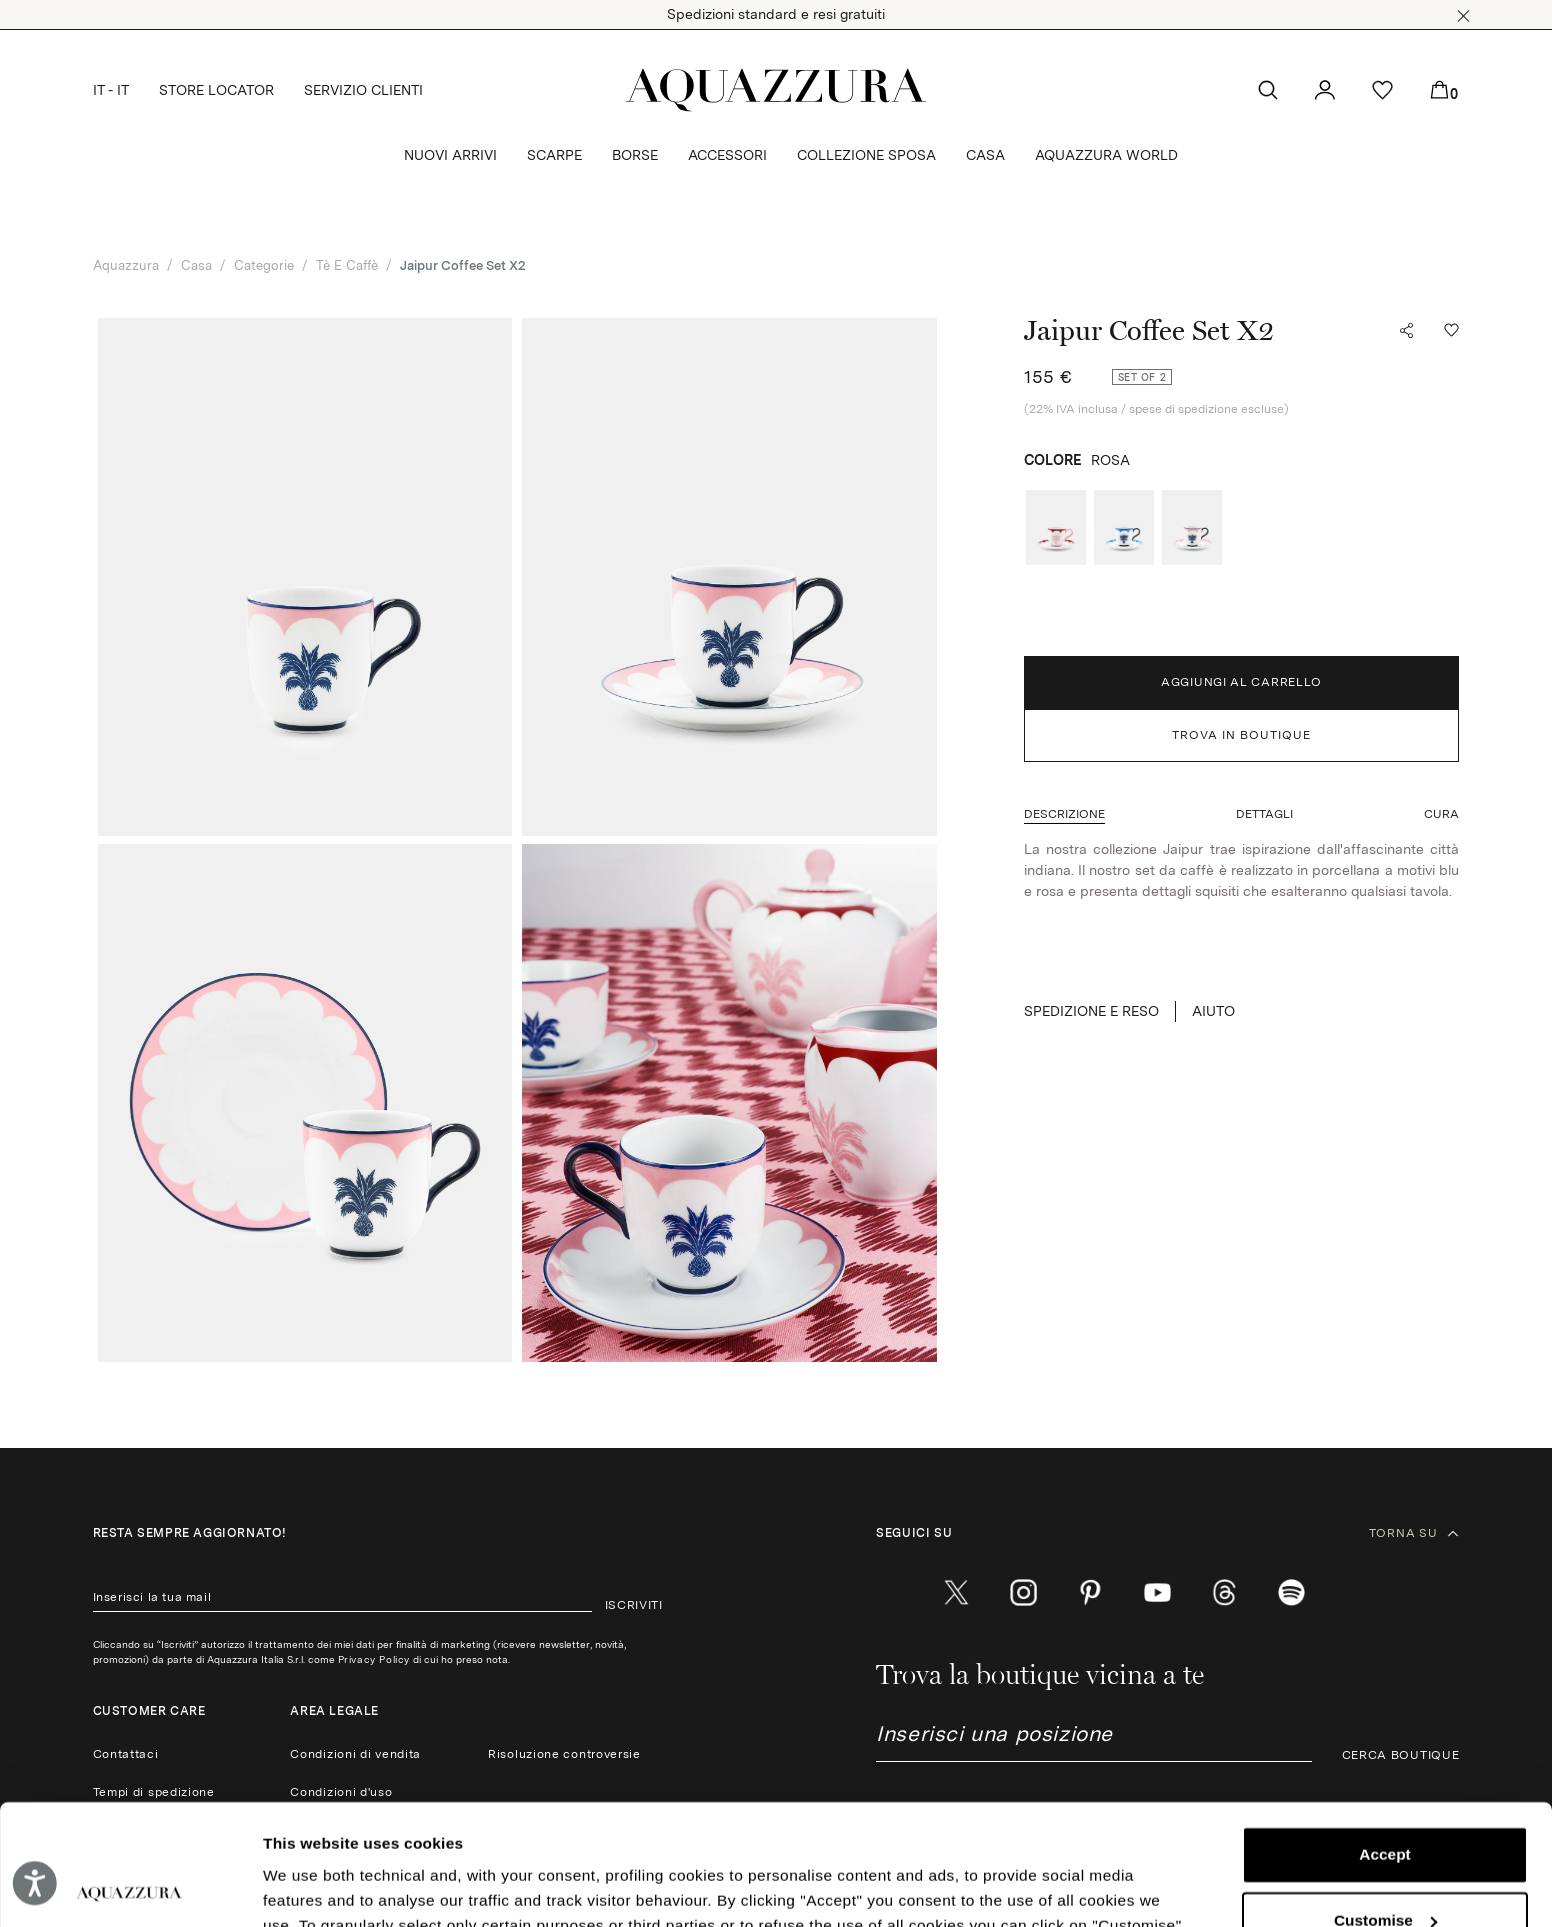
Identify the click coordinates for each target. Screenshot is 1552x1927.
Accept (1385, 1734)
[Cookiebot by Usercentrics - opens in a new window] (129, 1887)
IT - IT (111, 90)
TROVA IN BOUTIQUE (1241, 735)
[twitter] (956, 1592)
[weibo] (1224, 1592)
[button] (1463, 16)
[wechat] (1291, 1592)
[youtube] (1157, 1592)
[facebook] (889, 1592)
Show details (311, 1887)
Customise (1386, 1800)
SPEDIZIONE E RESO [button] (1091, 1011)
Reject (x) (1385, 1865)
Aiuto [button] (1213, 1011)
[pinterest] (1090, 1592)
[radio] (1056, 527)
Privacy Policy (374, 1659)
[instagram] (1023, 1592)
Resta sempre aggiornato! (190, 1533)
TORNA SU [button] (1414, 1533)
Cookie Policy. (714, 1829)
